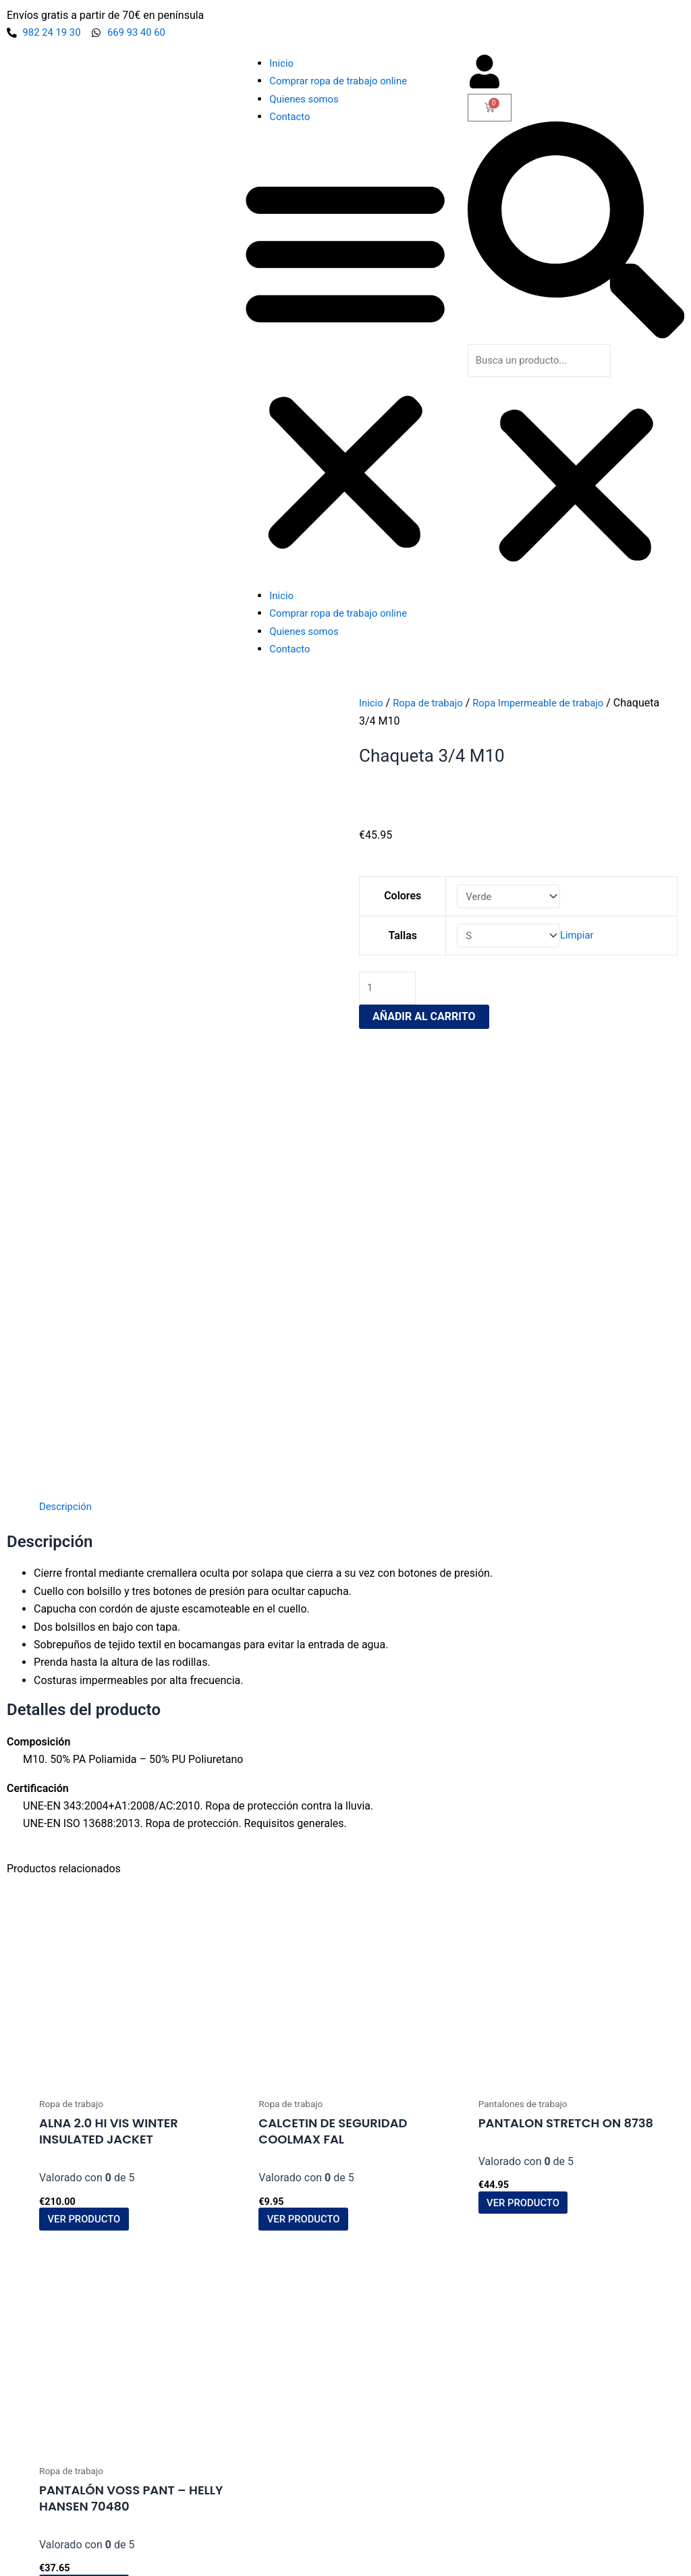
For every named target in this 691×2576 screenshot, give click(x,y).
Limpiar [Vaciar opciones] (581, 938)
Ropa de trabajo (432, 704)
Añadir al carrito (424, 1023)
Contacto (291, 117)
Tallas (401, 938)
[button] (345, 365)
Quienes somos (306, 100)
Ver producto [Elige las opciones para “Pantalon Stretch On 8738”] (531, 1762)
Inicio (282, 64)
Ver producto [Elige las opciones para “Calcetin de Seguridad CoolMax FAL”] (311, 1780)
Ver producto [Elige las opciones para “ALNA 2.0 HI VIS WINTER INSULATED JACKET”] (92, 1780)
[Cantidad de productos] (389, 993)
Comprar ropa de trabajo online (343, 82)
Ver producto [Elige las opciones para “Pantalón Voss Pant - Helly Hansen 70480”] (92, 2150)
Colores (400, 897)
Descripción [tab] (67, 1064)
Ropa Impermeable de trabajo (550, 704)
